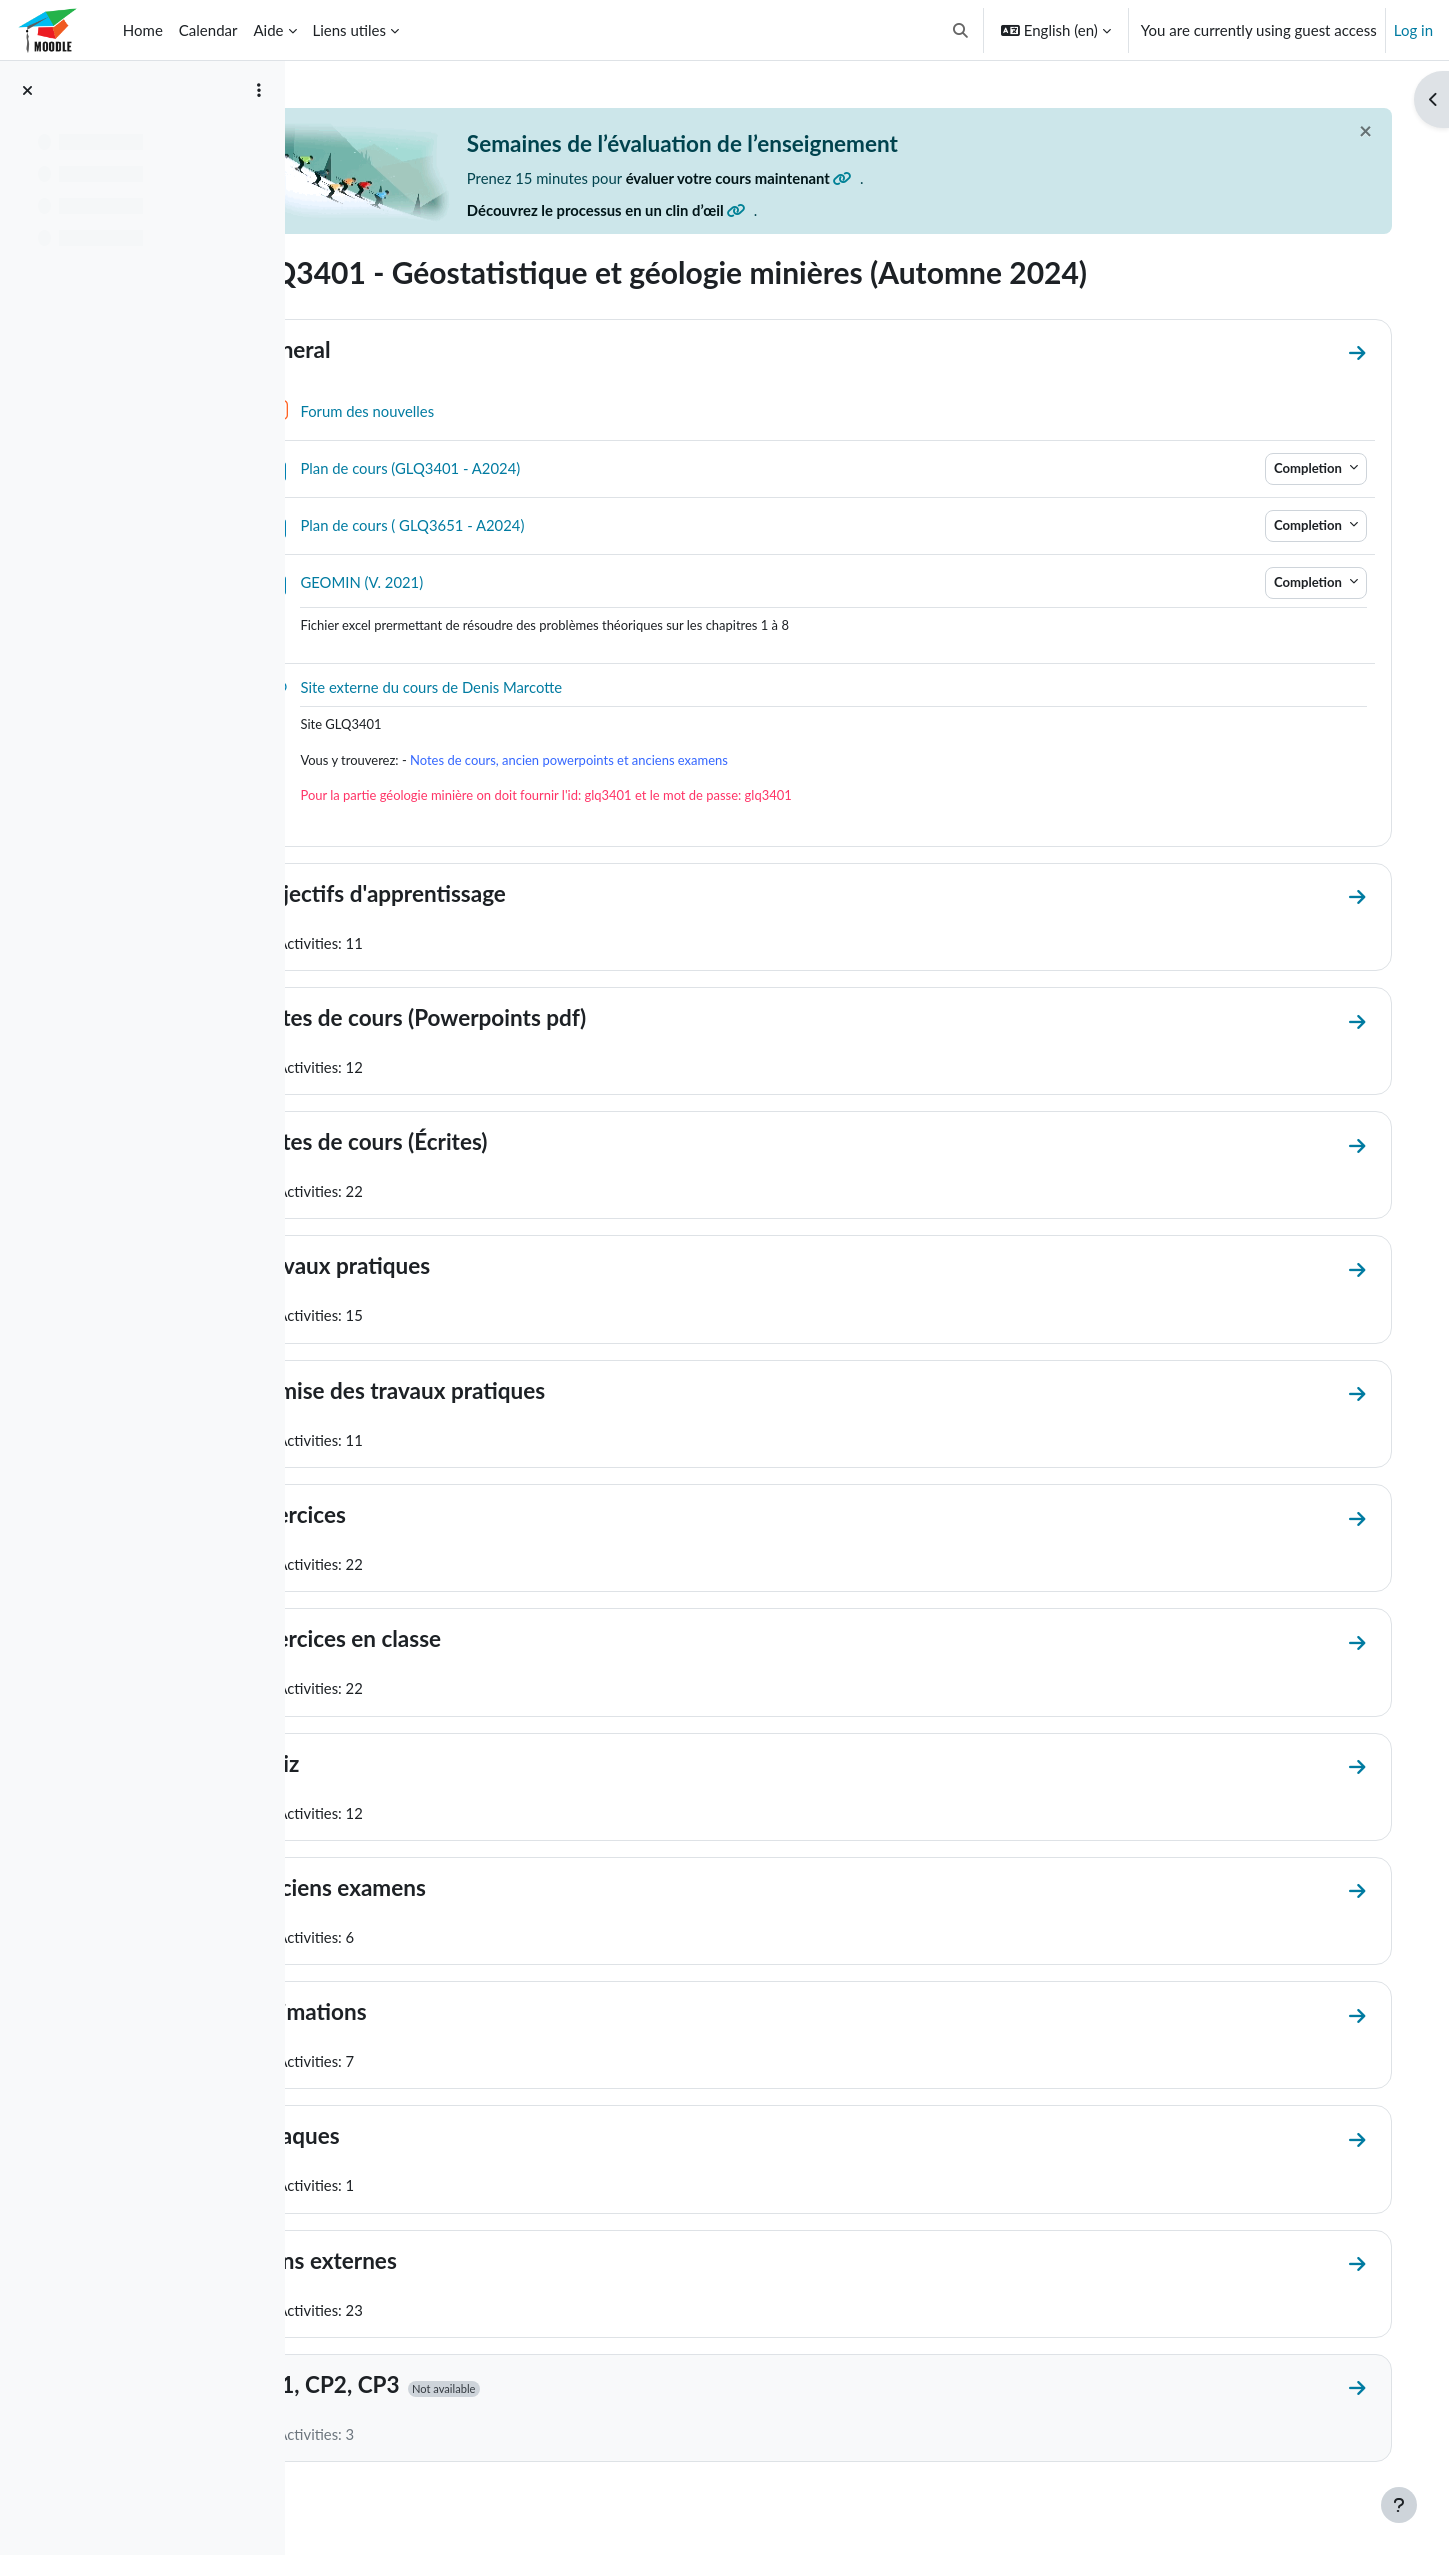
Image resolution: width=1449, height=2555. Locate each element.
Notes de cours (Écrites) (458, 1143)
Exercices (387, 1517)
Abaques (384, 2139)
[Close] (1351, 131)
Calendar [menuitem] (208, 30)
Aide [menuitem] (268, 30)
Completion (1295, 468)
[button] (960, 30)
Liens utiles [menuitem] (349, 30)
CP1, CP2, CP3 (414, 2388)
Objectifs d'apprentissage (467, 894)
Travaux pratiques (430, 1268)
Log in (1413, 30)
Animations (398, 2015)
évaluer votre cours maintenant (830, 178)
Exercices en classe (435, 1641)
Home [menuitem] (143, 30)
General (380, 349)
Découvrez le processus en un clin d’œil (697, 211)
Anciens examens (427, 1890)
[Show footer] (1399, 2505)
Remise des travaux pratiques (487, 1392)
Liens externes (413, 2264)
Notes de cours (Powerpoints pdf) (508, 1019)
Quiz (364, 1766)
